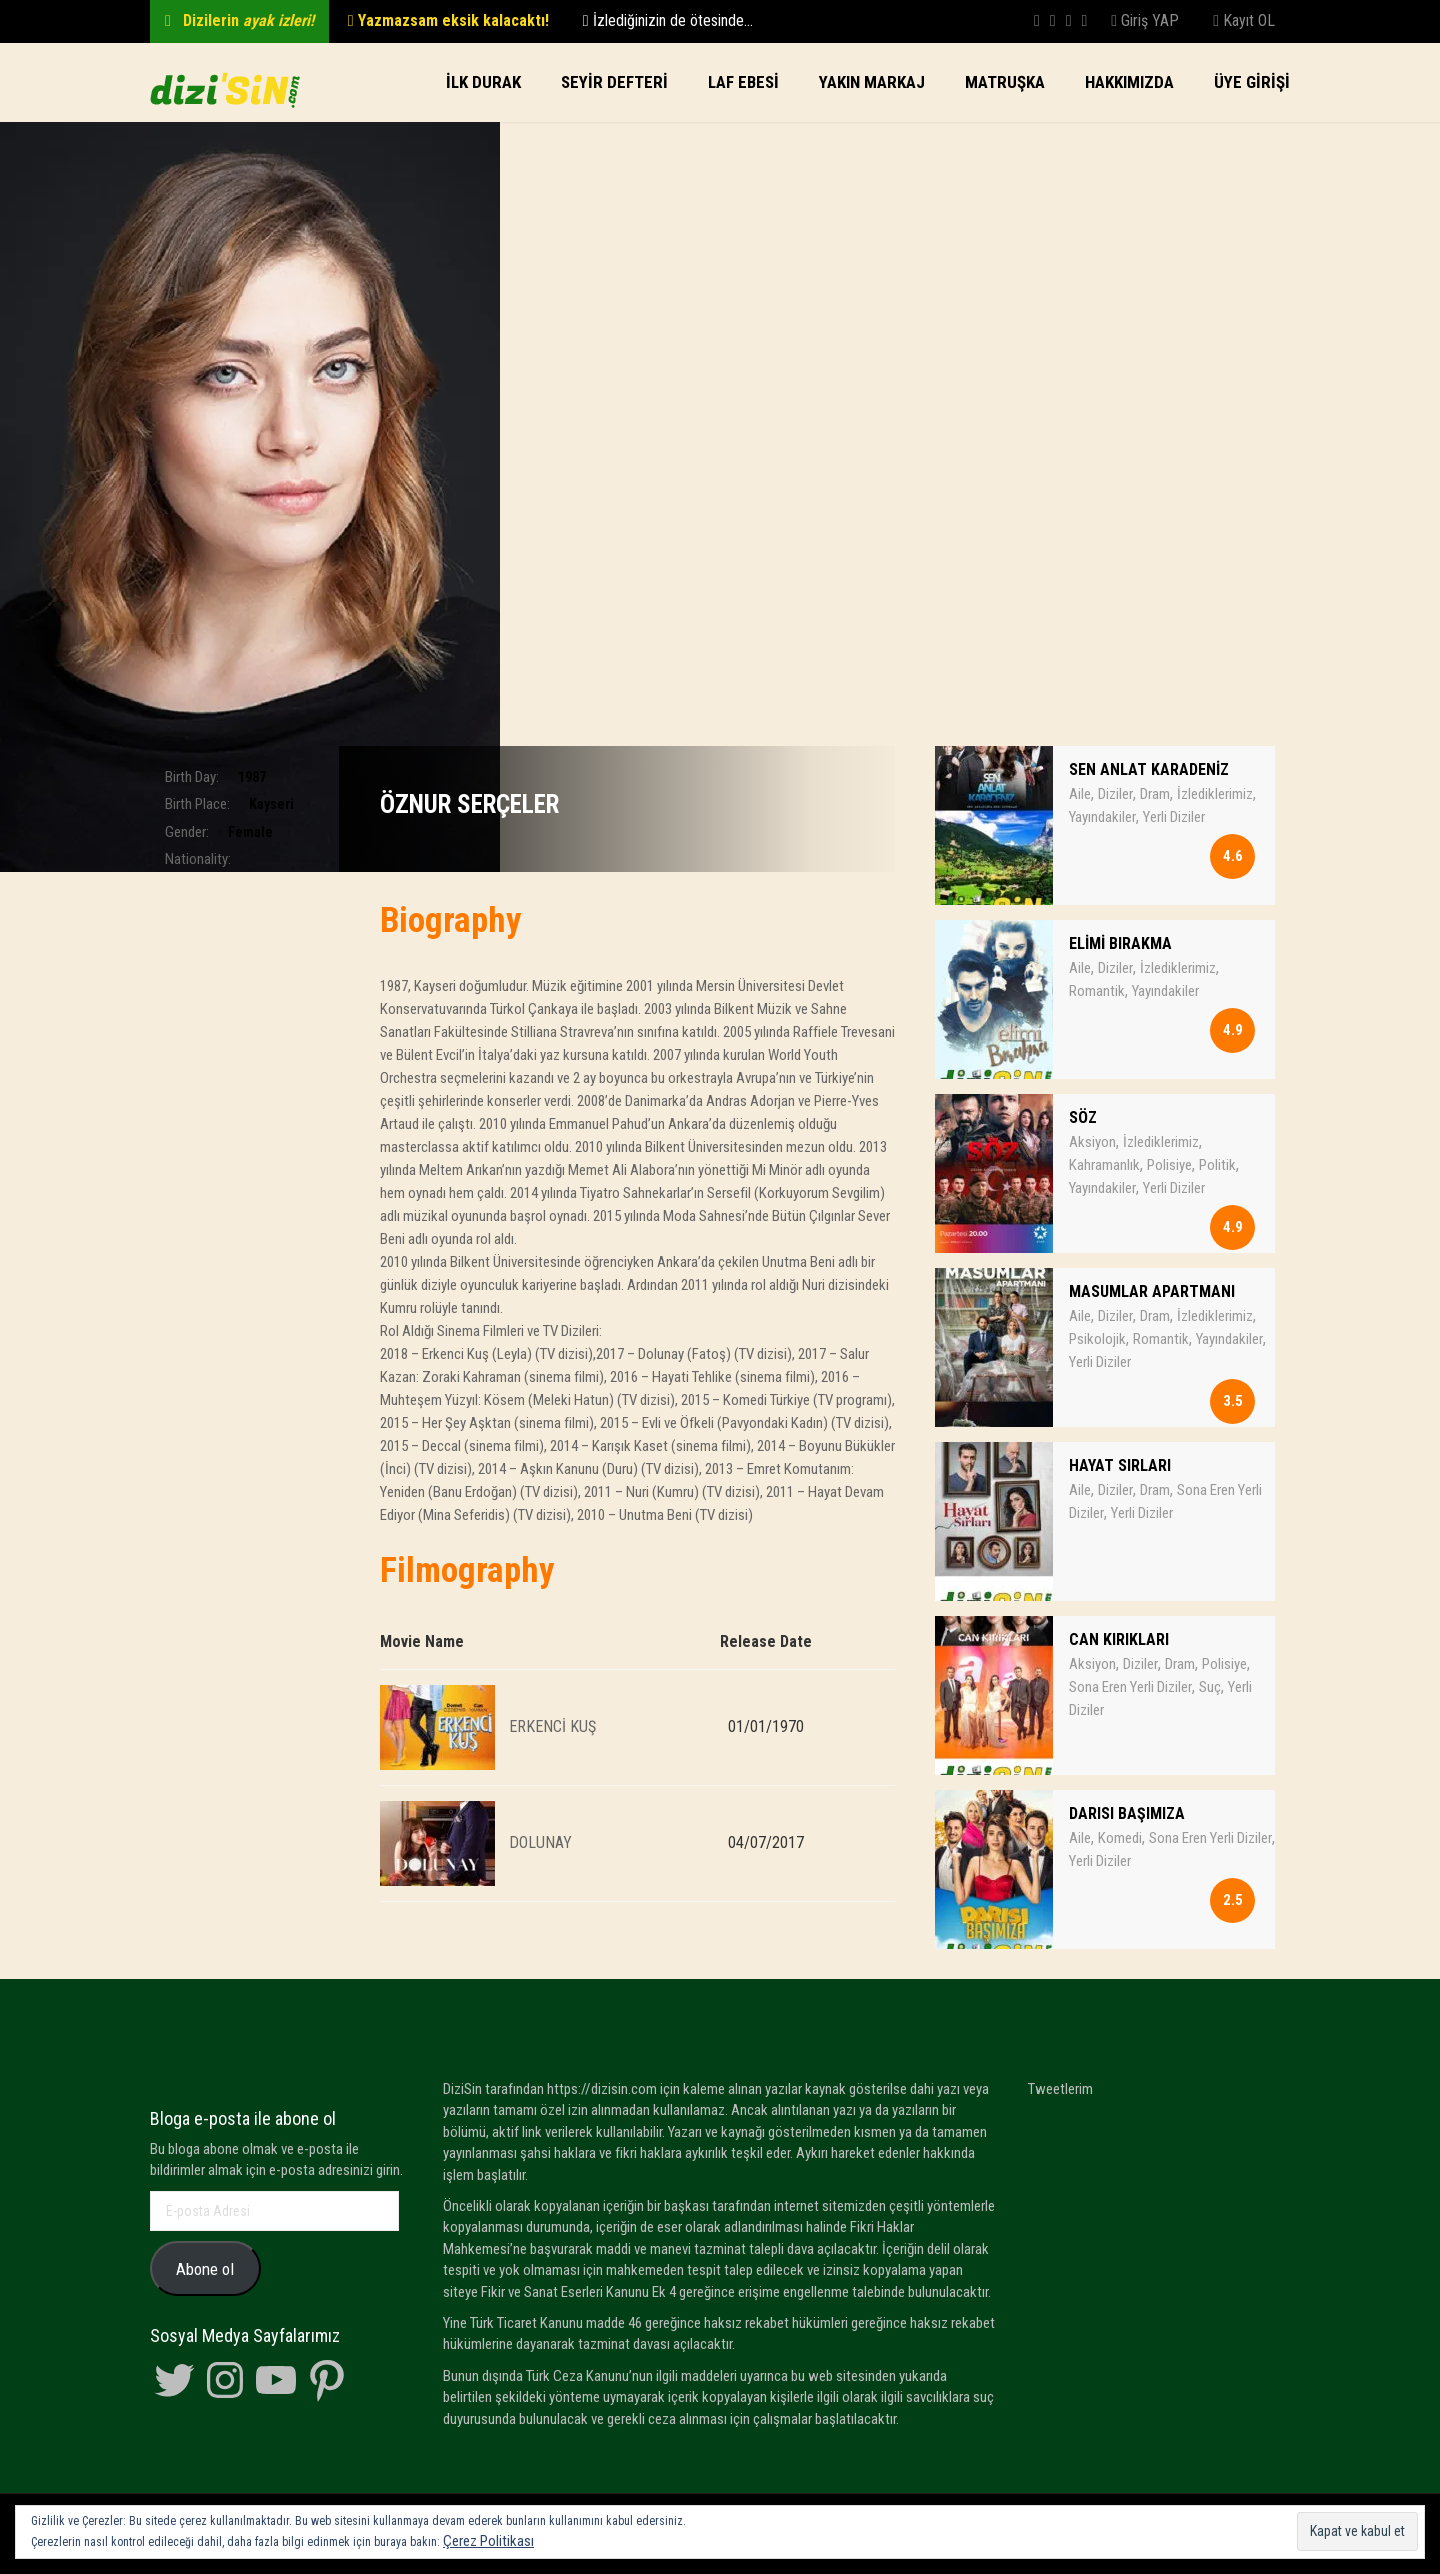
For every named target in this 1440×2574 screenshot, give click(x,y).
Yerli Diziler (1174, 817)
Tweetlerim (1060, 2089)
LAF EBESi (743, 82)
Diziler (1115, 794)
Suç (1210, 1687)
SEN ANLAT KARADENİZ (1149, 769)
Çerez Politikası (488, 2541)
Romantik (1097, 991)
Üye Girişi (1252, 82)
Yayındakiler (1102, 817)
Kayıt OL (1244, 20)
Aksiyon (1092, 1142)
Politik (1217, 1165)
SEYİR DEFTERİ (614, 82)
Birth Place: (197, 804)
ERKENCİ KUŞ (552, 1725)
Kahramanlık (1104, 1165)
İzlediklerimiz (1215, 794)
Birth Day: (192, 777)
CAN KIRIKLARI (1119, 1639)
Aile (1080, 794)
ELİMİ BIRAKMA (1120, 943)
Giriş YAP (1145, 20)
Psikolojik (1097, 1339)
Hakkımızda (1129, 82)
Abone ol (205, 2269)
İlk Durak (483, 82)
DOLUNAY (540, 1841)
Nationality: (198, 859)
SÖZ (1083, 1117)
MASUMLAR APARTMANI (1152, 1291)
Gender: (187, 832)
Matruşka (1005, 82)
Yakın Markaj (872, 82)
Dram (1155, 794)
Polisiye (1169, 1165)
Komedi (1120, 1838)
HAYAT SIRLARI (1120, 1465)
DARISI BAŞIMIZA (1127, 1813)
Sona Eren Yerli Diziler (1130, 1687)
